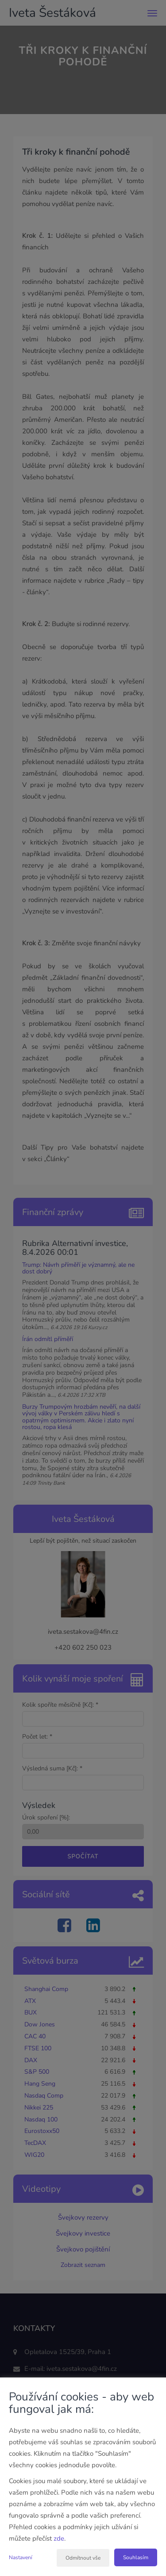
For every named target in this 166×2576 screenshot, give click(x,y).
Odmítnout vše (83, 2557)
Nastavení (20, 2557)
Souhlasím (135, 2557)
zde (59, 2538)
